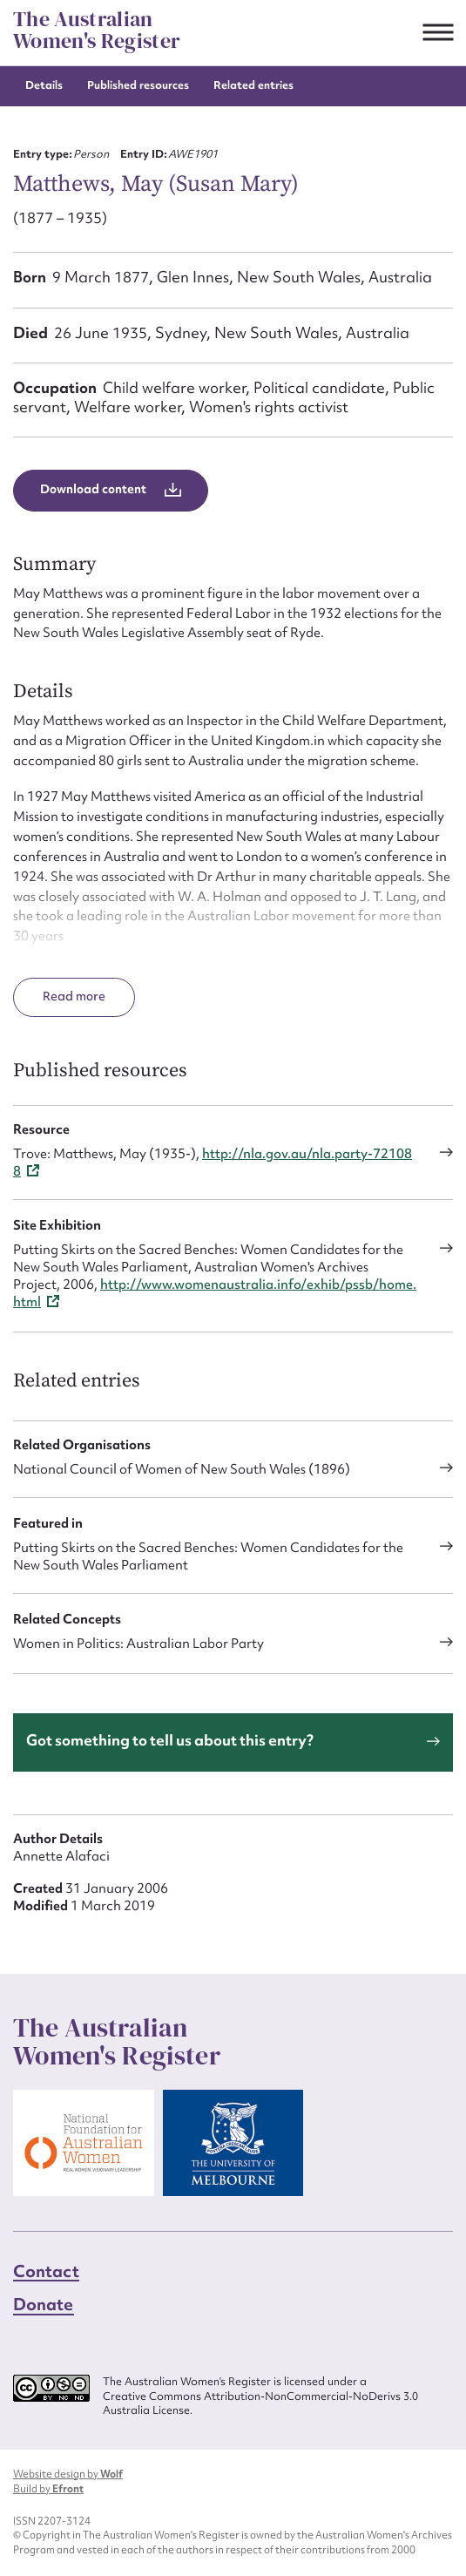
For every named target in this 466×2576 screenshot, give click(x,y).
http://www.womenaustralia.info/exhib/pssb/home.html (214, 1293)
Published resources (138, 85)
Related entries (253, 85)
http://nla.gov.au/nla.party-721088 (212, 1162)
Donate (43, 2304)
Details (44, 85)
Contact (46, 2271)
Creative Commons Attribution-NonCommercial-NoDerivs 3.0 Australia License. (260, 2404)
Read (59, 996)
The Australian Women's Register (96, 30)
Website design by (68, 2474)
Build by (48, 2489)
